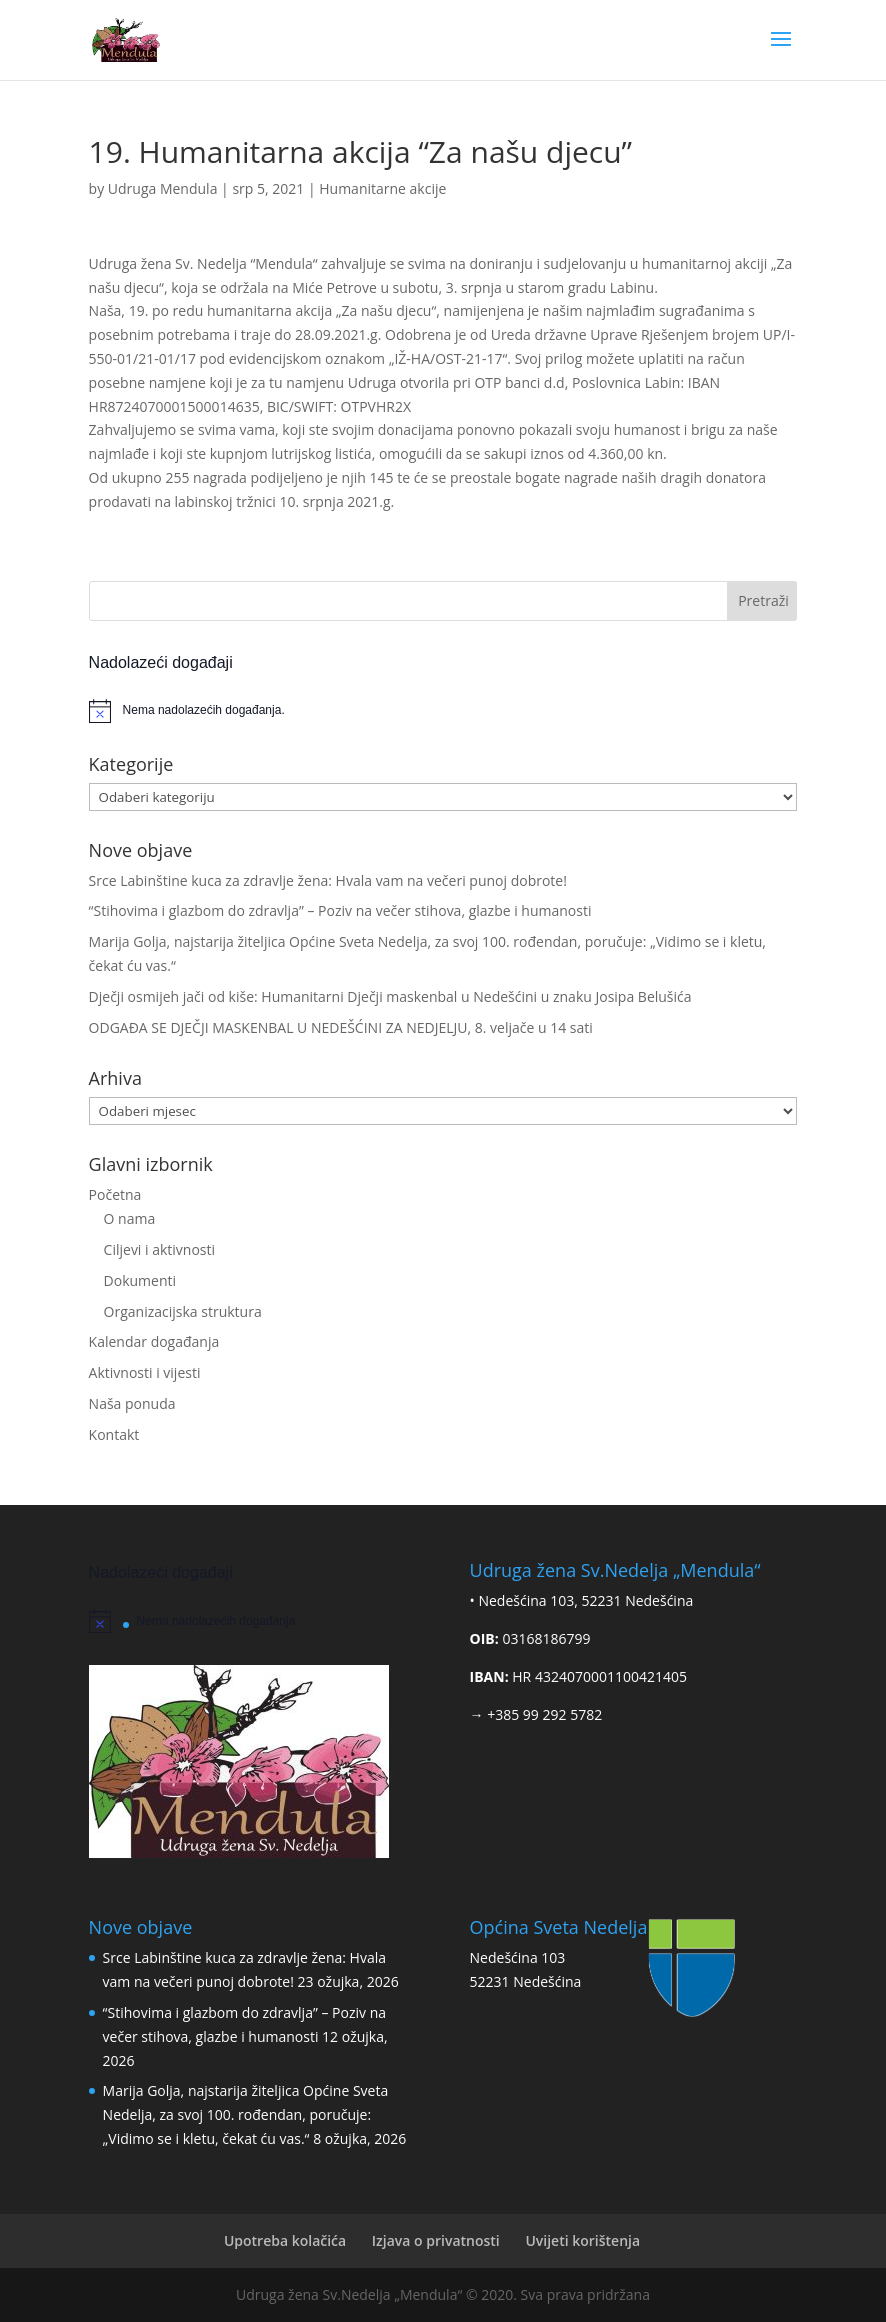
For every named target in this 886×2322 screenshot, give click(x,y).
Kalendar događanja (154, 1341)
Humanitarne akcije (382, 188)
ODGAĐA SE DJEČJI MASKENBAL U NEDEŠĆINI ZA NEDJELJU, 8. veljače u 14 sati (341, 1027)
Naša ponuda (132, 1403)
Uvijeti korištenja (582, 2240)
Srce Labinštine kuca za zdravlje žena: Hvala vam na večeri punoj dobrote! (328, 880)
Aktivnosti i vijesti (145, 1372)
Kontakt (114, 1434)
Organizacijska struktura (183, 1311)
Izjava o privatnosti (436, 2240)
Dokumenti (140, 1280)
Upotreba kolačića (285, 2240)
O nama (130, 1218)
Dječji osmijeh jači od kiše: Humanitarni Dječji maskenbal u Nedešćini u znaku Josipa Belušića (390, 996)
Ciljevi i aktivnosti (159, 1249)
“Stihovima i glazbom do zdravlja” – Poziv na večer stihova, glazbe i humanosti (340, 910)
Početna (115, 1194)
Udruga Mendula (163, 188)
